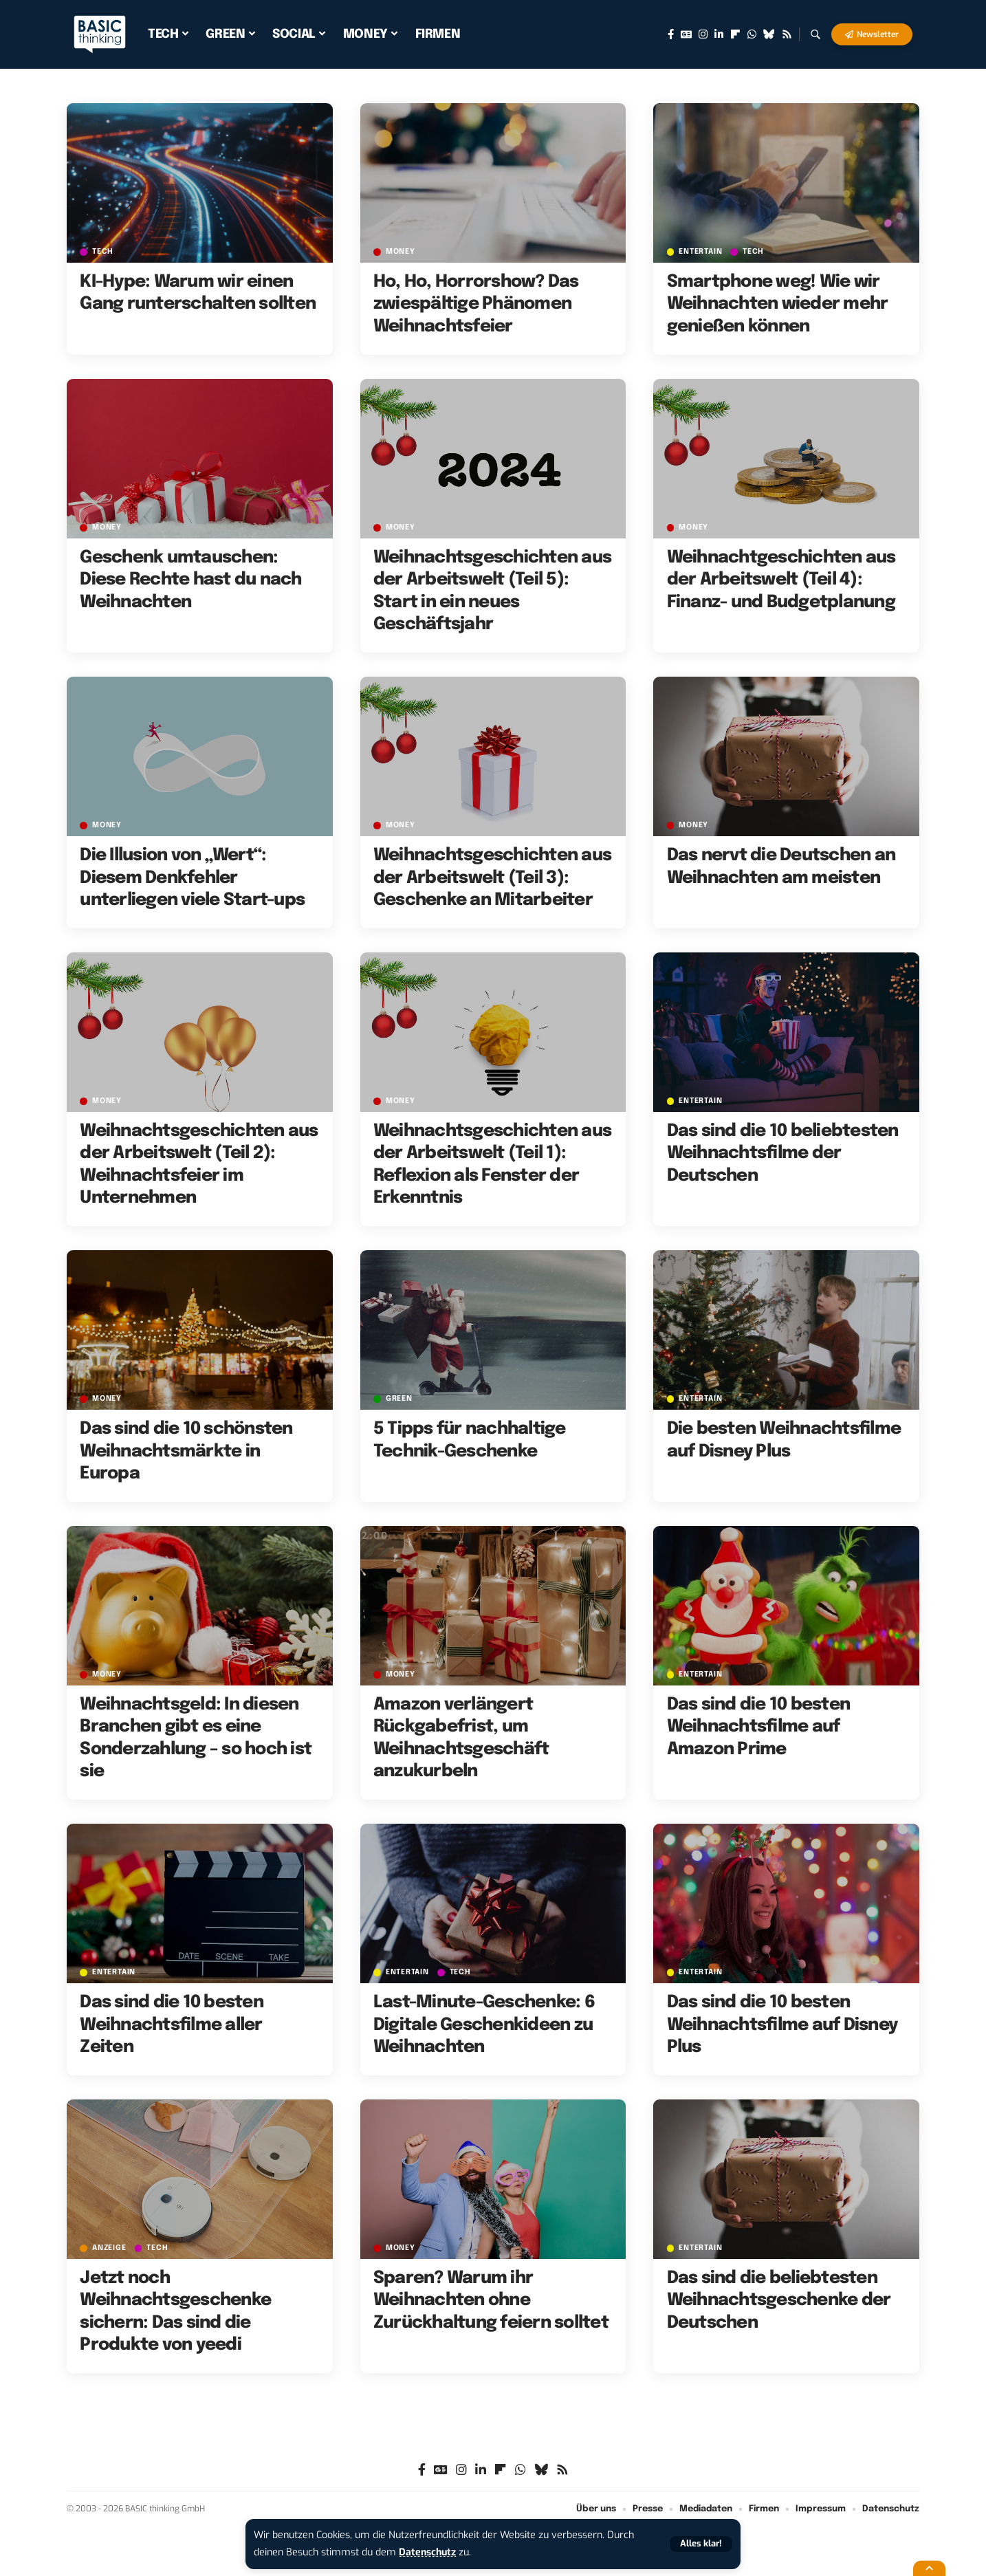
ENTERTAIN (701, 252)
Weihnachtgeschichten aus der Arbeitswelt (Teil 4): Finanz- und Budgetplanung (781, 580)
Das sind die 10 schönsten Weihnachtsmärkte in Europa (186, 1451)
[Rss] (787, 34)
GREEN (399, 1399)
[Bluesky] (769, 34)
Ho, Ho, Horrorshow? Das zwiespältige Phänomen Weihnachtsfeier (476, 304)
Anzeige (109, 2248)
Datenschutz (428, 2552)
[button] (700, 2544)
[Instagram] (703, 34)
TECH (102, 252)
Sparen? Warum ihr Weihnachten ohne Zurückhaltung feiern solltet (491, 2300)
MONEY (400, 252)
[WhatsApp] (752, 34)
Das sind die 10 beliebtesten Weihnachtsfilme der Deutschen (783, 1153)
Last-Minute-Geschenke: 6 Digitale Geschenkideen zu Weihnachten (484, 2025)
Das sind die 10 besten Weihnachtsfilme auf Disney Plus (782, 2025)
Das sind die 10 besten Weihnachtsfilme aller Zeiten (171, 2025)
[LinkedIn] (719, 34)
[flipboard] (735, 34)
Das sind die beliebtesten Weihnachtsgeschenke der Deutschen (779, 2300)
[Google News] (686, 34)
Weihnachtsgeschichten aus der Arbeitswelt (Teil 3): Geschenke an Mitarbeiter (492, 878)
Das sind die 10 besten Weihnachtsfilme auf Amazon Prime (759, 1727)
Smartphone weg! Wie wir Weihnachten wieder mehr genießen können (777, 304)
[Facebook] (670, 34)
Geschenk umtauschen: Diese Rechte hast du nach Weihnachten (190, 580)
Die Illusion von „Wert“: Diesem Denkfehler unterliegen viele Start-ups (192, 878)
